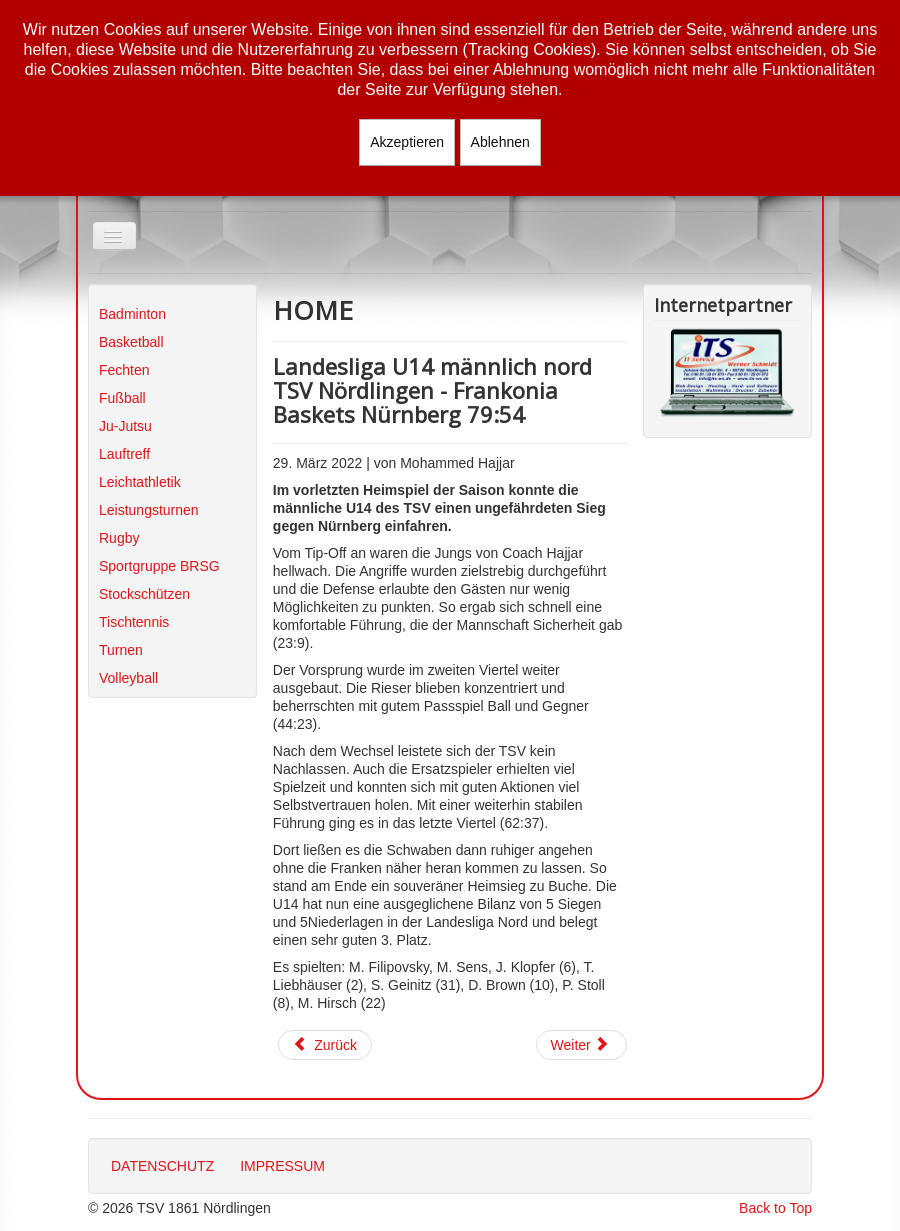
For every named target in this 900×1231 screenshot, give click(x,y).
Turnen (121, 650)
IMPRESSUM (282, 1166)
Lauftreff (124, 454)
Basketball (131, 342)
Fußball (122, 398)
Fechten (124, 370)
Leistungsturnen (149, 510)
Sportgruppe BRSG (159, 566)
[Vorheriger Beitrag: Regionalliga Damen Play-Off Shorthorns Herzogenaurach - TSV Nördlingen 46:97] (325, 1045)
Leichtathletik (140, 482)
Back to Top (775, 1208)
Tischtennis (134, 622)
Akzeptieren (407, 142)
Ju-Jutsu (125, 426)
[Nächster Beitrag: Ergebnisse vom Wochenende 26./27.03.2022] (582, 1045)
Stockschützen (144, 594)
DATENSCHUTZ (162, 1166)
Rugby (119, 538)
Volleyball (128, 678)
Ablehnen (500, 142)
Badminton (132, 314)
